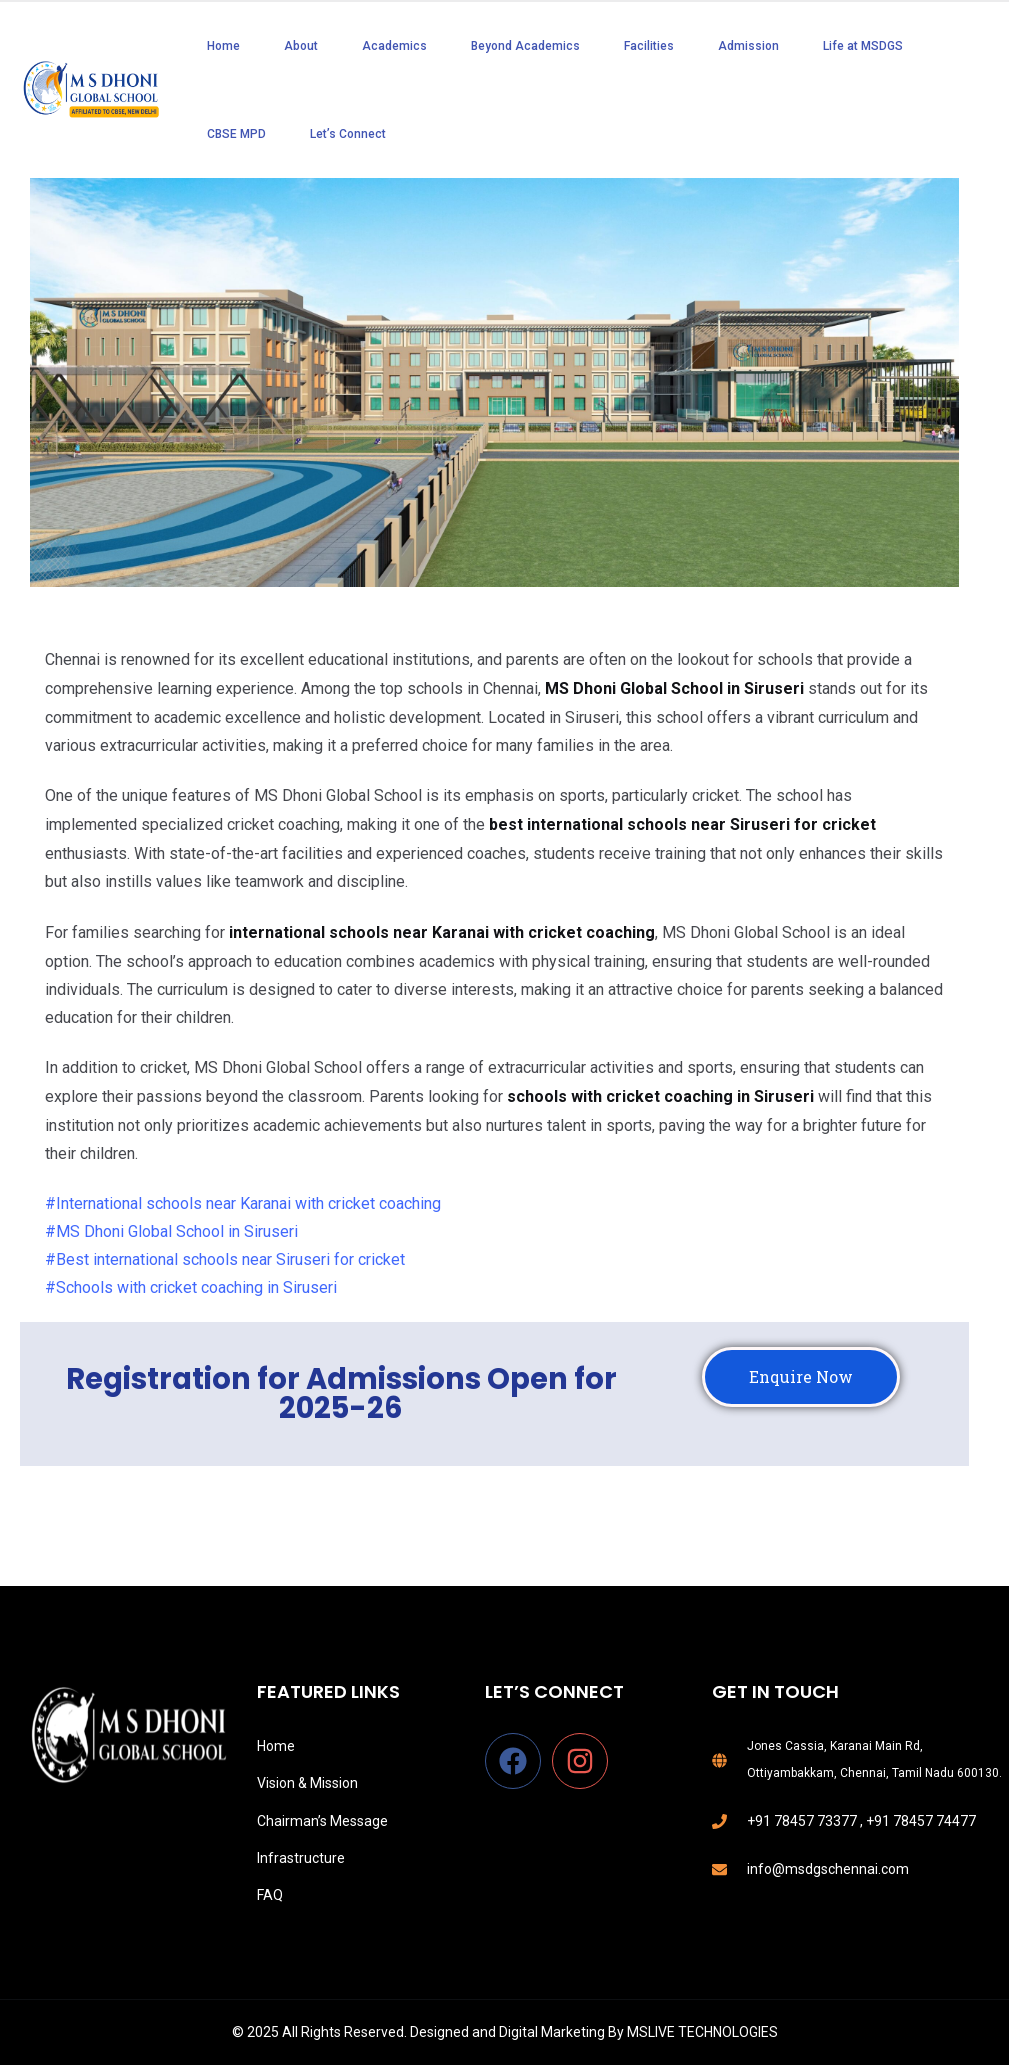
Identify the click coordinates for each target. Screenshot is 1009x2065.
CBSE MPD (236, 134)
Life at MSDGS (863, 46)
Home (223, 46)
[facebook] (517, 1761)
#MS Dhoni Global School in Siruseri (171, 1231)
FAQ (270, 1895)
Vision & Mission (307, 1783)
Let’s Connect (348, 134)
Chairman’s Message (322, 1821)
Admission (748, 46)
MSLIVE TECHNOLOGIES (702, 2032)
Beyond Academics (525, 46)
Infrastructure (301, 1858)
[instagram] (584, 1761)
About (301, 46)
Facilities (649, 46)
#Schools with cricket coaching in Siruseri (191, 1287)
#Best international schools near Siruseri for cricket (225, 1259)
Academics (394, 46)
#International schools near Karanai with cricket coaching (243, 1203)
